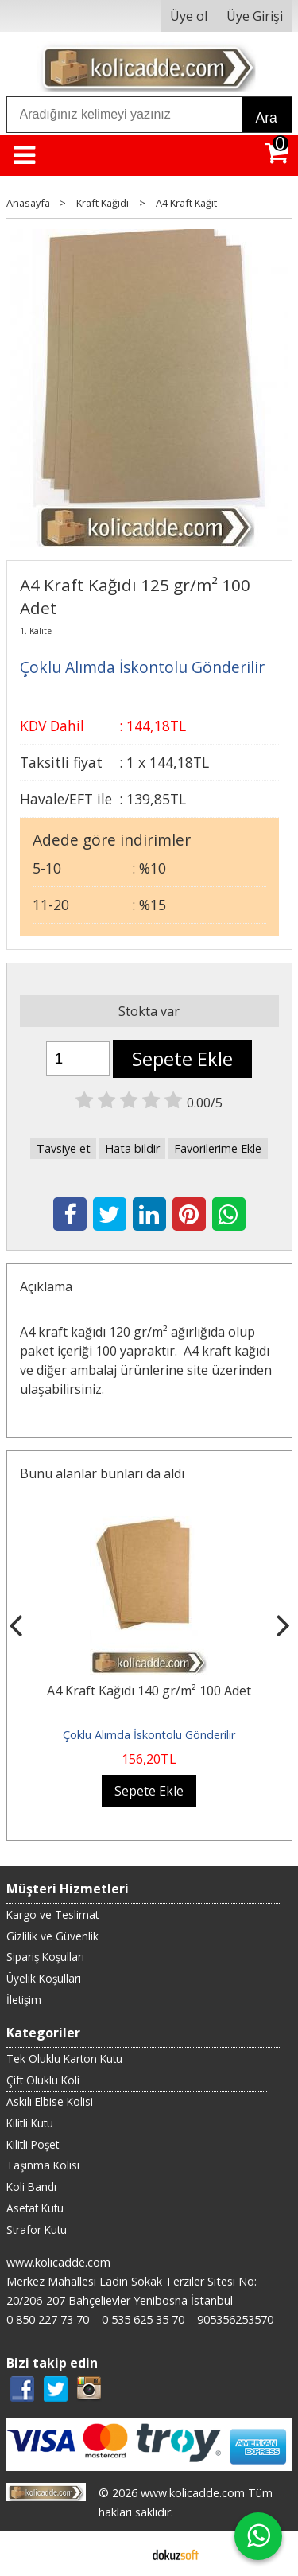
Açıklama (46, 1286)
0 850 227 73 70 (47, 2319)
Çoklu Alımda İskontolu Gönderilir (149, 1734)
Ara (266, 118)
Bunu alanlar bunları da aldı (102, 1473)
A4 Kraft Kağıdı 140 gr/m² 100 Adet (149, 1690)
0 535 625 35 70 (143, 2319)
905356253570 (235, 2319)
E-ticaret (124, 2553)
